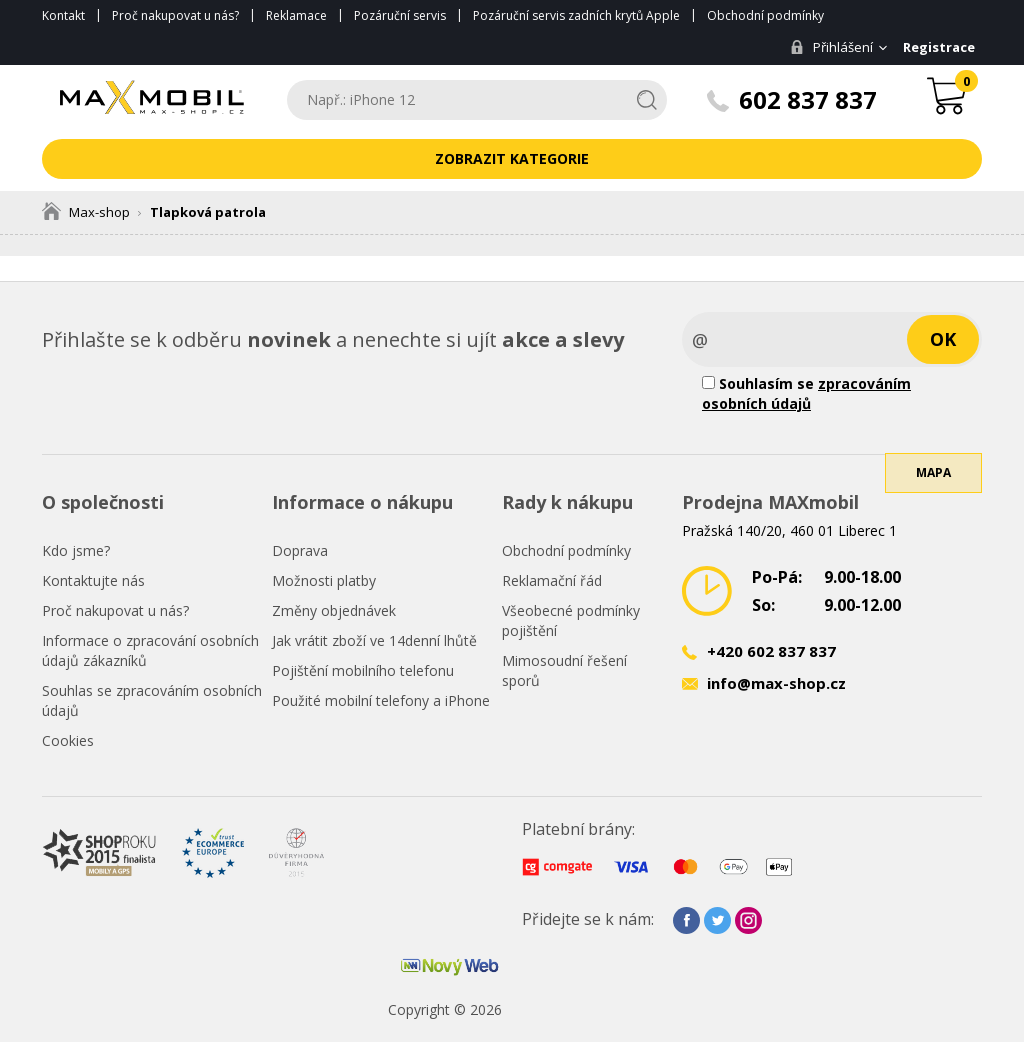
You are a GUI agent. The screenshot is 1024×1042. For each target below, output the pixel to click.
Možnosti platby (324, 580)
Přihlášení (828, 47)
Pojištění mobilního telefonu (363, 670)
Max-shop (86, 212)
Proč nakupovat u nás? (175, 15)
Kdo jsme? (76, 550)
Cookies (68, 740)
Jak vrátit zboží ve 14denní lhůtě (374, 640)
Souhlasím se (806, 393)
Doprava (300, 550)
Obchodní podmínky (765, 15)
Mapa (933, 484)
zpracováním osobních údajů (806, 393)
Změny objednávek (334, 610)
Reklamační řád (552, 580)
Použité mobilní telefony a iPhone (381, 700)
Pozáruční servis (400, 15)
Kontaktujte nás (93, 580)
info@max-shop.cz (776, 683)
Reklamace (296, 15)
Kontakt (63, 15)
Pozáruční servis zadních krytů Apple (576, 15)
